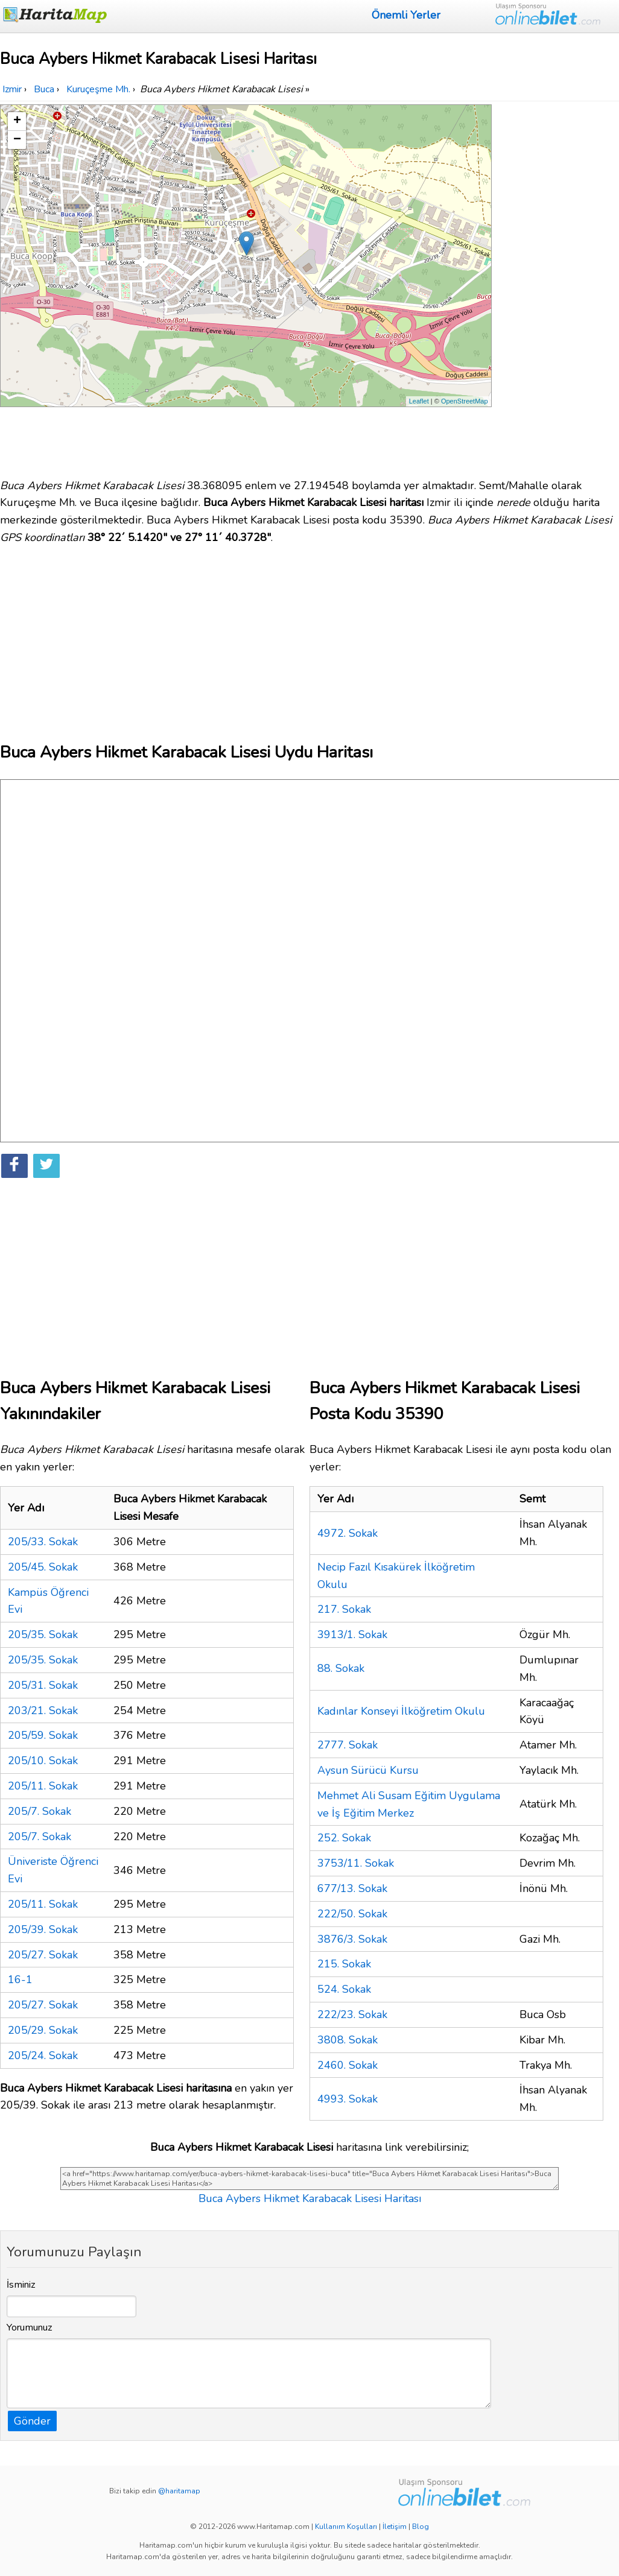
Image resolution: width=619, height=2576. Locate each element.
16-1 (20, 1979)
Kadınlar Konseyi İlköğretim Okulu (401, 1711)
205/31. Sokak (43, 1685)
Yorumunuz (29, 2327)
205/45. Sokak (43, 1567)
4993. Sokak (347, 2099)
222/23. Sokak (352, 2014)
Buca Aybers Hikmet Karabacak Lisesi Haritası (309, 2198)
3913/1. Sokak (352, 1634)
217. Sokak (344, 1609)
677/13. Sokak (352, 1888)
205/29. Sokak (43, 2030)
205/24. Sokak (43, 2055)
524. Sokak (344, 1989)
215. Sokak (344, 1964)
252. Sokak (344, 1838)
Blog (420, 2526)
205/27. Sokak (43, 1955)
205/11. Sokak (43, 1786)
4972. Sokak (347, 1533)
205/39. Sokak (43, 1929)
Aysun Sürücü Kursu (368, 1770)
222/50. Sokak (352, 1914)
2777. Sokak (347, 1745)
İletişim (395, 2526)
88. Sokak (340, 1668)
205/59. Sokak (43, 1735)
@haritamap (179, 2491)
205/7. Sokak (39, 1811)
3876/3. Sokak (352, 1939)
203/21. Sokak (43, 1710)
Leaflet (419, 401)
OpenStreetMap (464, 401)
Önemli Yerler (406, 15)
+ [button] (17, 121)
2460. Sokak (347, 2065)
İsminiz (21, 2284)
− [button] (17, 140)
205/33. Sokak (43, 1541)
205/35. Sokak (43, 1634)
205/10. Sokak (43, 1760)
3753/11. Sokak (355, 1863)
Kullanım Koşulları (346, 2526)
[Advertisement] (557, 285)
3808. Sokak (347, 2040)
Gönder (32, 2421)
